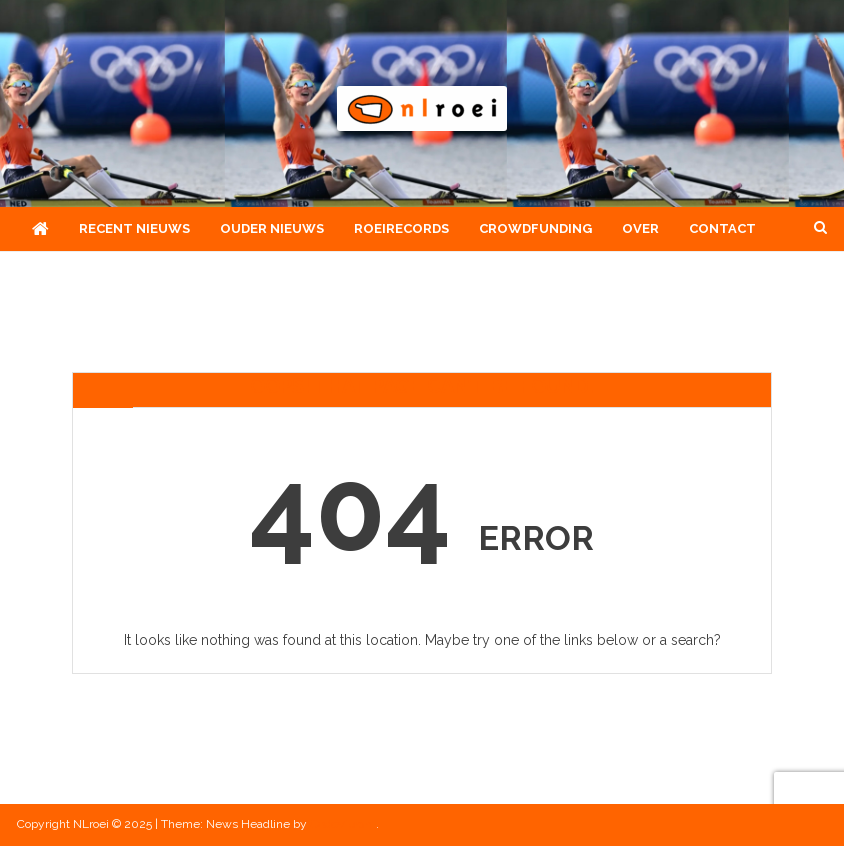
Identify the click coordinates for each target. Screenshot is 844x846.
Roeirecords (401, 228)
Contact (722, 228)
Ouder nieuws (272, 228)
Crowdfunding (535, 228)
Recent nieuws (134, 228)
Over (640, 228)
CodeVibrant (343, 824)
